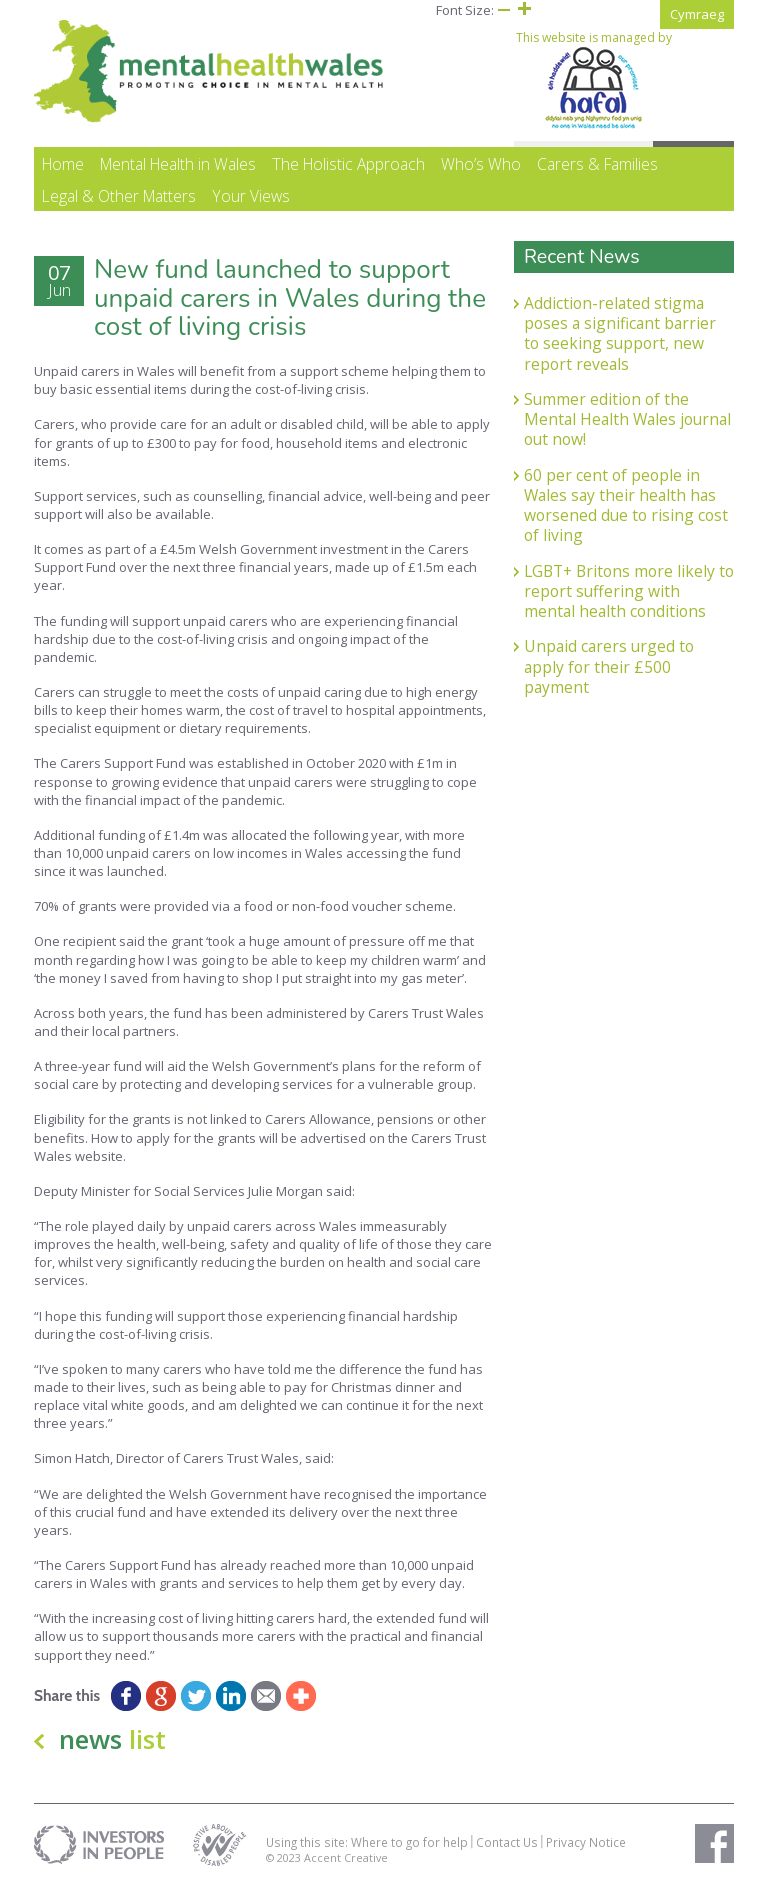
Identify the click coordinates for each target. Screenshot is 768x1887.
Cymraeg (697, 14)
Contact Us (507, 1842)
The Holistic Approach (348, 164)
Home (63, 164)
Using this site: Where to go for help (367, 1842)
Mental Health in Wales (178, 164)
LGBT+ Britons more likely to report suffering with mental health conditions (629, 591)
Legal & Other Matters (119, 196)
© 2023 (285, 1857)
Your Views (251, 196)
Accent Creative (346, 1857)
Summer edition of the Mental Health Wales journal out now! (627, 419)
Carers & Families (597, 164)
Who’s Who (481, 164)
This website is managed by (594, 80)
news (112, 1739)
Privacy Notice (586, 1842)
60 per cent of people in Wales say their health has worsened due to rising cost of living (626, 505)
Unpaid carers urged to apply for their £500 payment (609, 666)
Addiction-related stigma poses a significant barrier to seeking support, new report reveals (620, 333)
